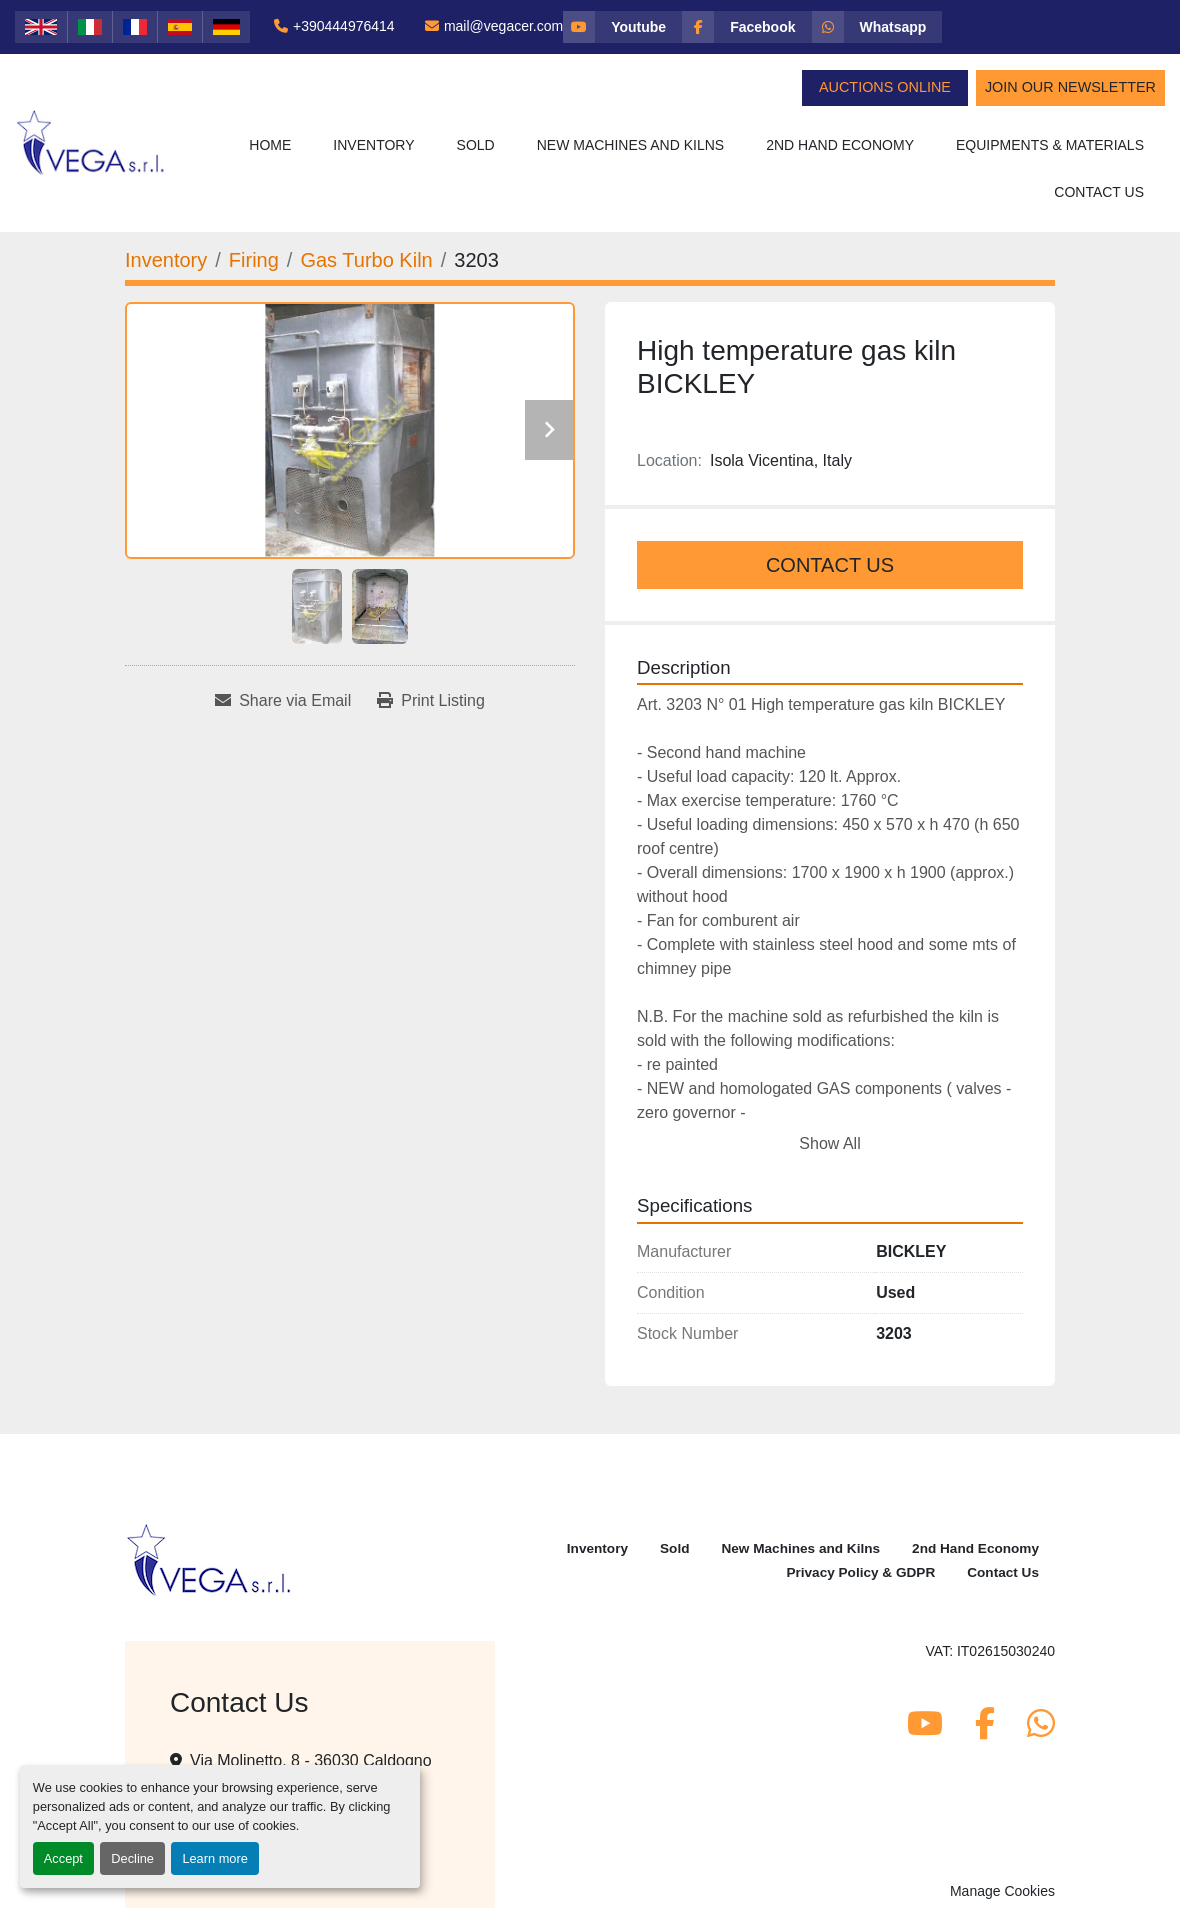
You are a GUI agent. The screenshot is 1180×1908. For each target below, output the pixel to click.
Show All (829, 1143)
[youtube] (622, 27)
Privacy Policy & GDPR (860, 1572)
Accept (63, 1858)
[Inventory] (166, 260)
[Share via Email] (283, 701)
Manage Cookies (1002, 1891)
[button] (373, 145)
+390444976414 (344, 26)
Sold (476, 145)
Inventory (373, 145)
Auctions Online (885, 87)
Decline (132, 1858)
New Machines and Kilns (631, 145)
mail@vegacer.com (503, 26)
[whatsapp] (877, 27)
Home (270, 145)
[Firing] (254, 260)
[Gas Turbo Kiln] (366, 260)
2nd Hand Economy (840, 145)
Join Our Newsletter (1070, 87)
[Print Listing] (431, 701)
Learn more (214, 1858)
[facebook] (746, 27)
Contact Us (1099, 192)
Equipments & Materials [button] (1050, 145)
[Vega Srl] (209, 1558)
